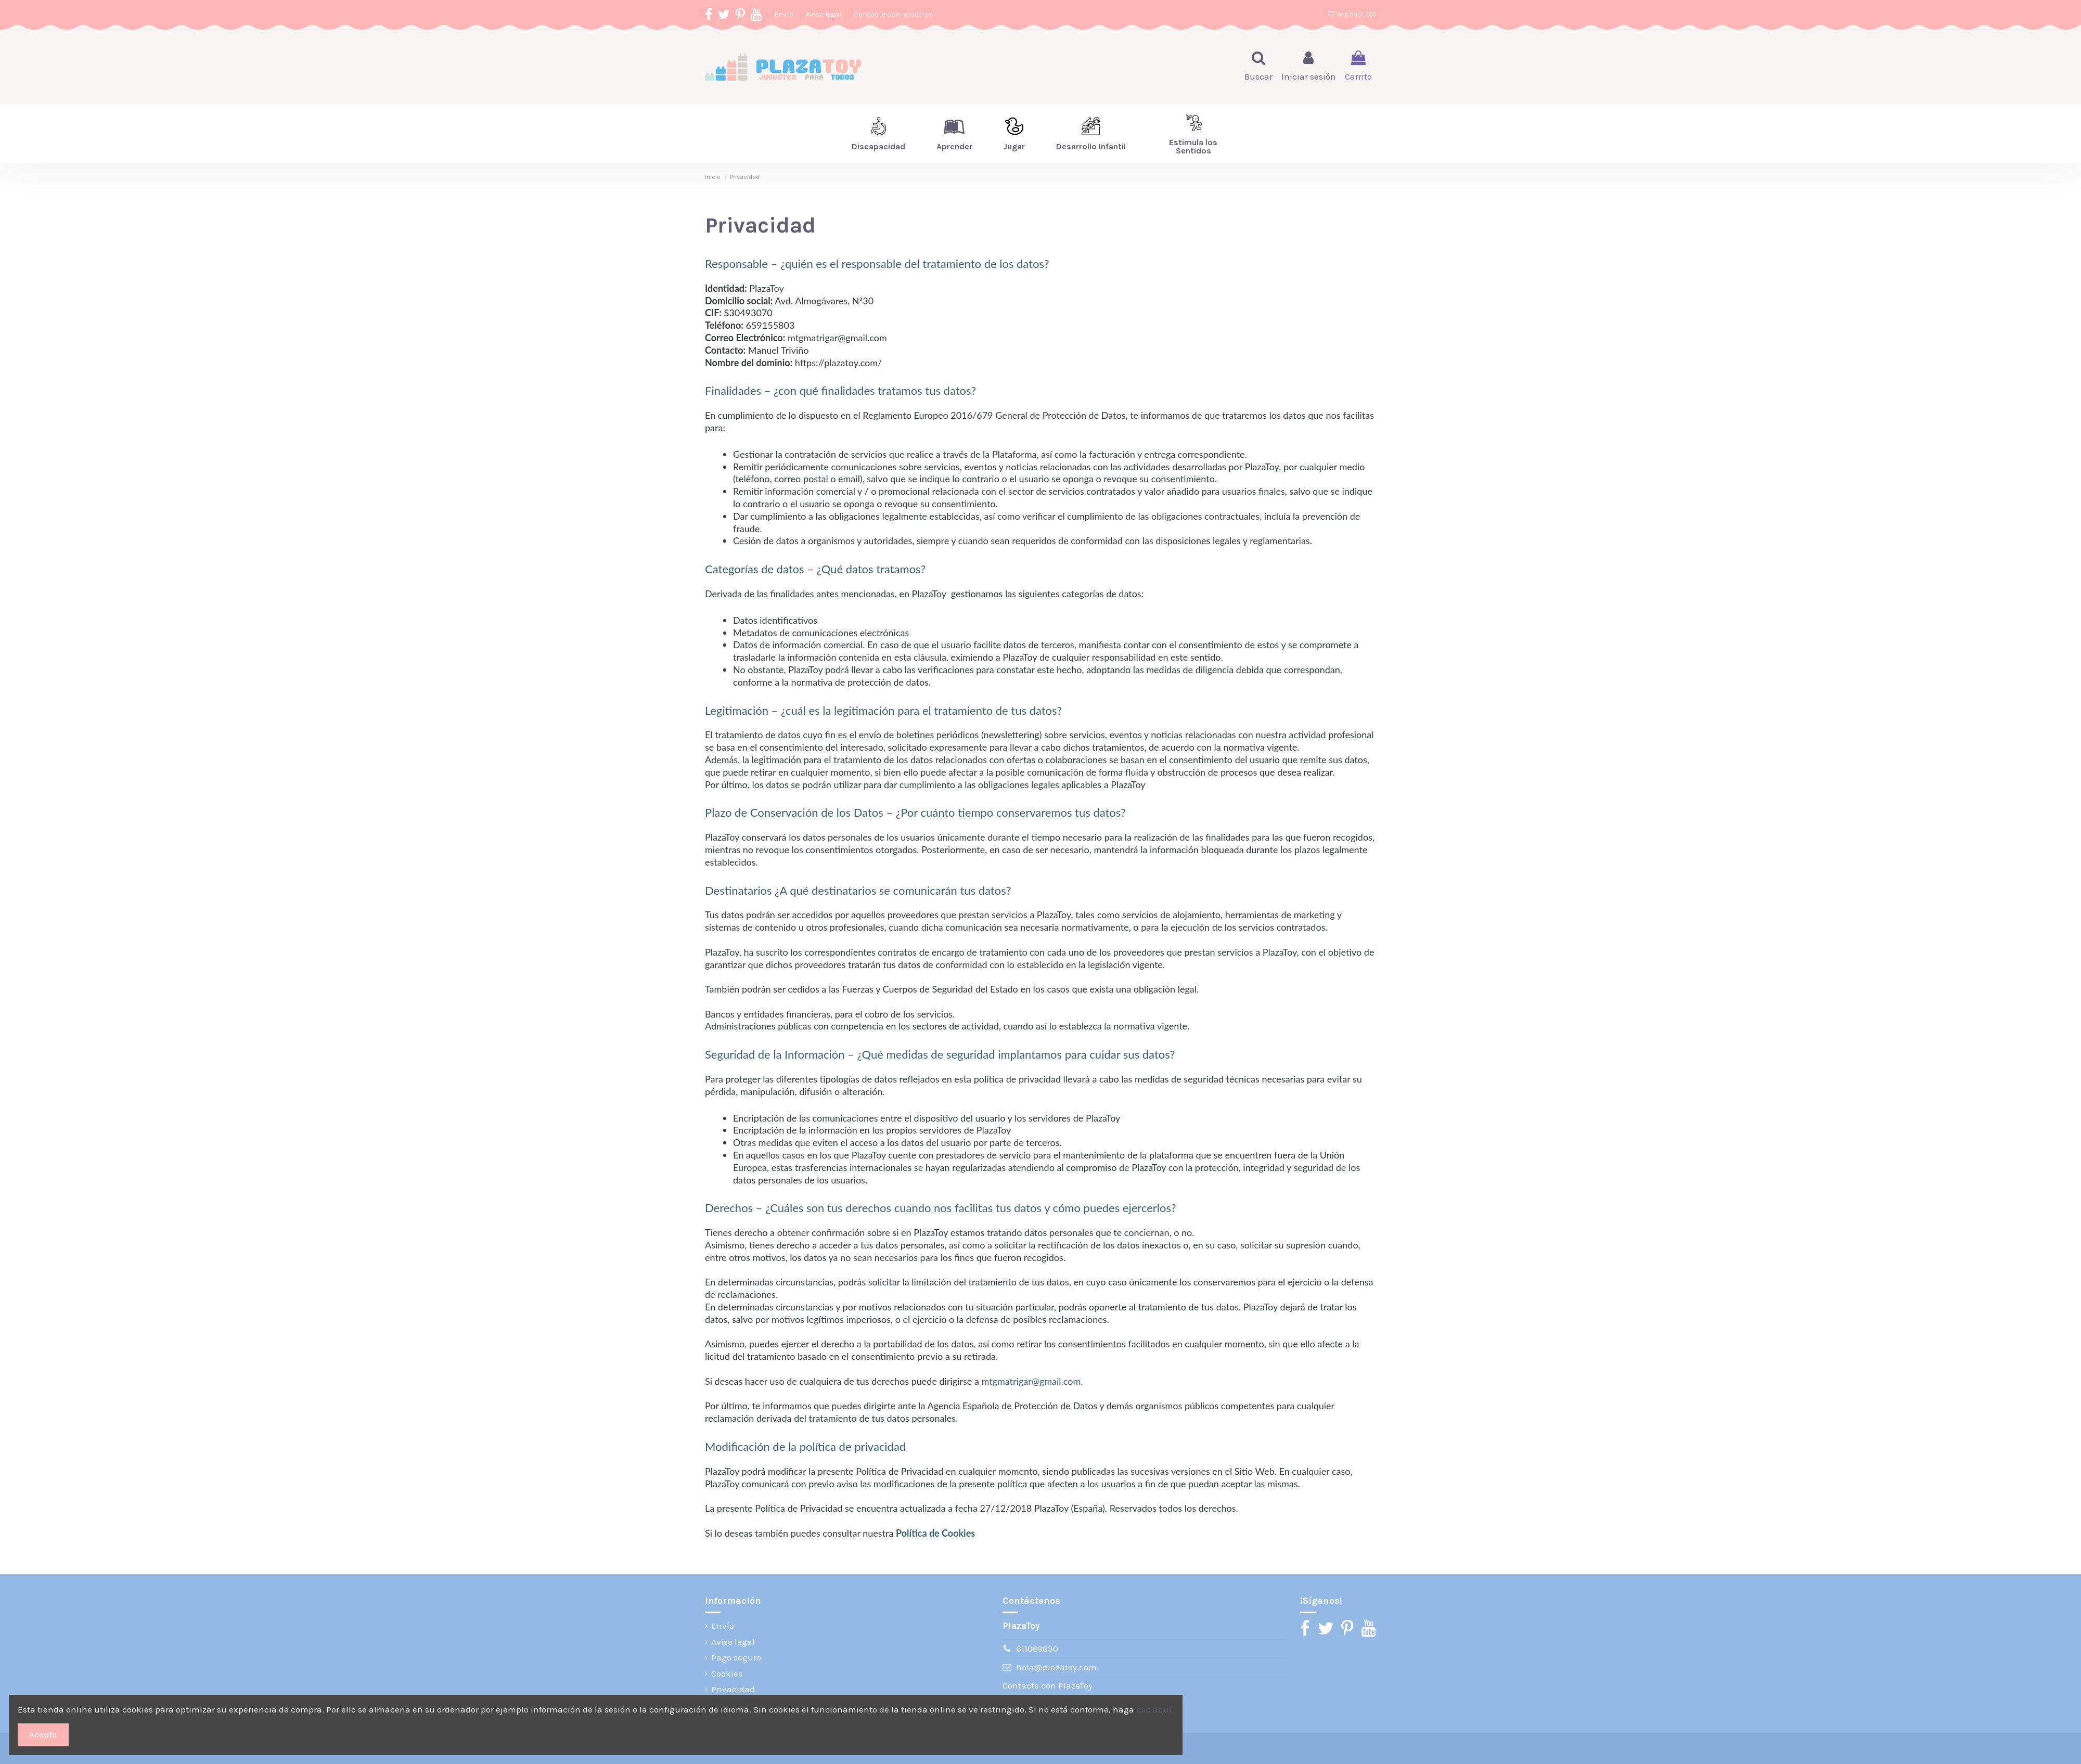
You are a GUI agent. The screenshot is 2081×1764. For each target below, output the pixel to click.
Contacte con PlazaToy (1048, 1685)
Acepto (43, 1734)
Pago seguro (736, 1657)
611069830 (1037, 1648)
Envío (784, 14)
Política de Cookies (935, 1533)
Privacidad (733, 1689)
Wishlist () (1352, 14)
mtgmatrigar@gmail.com (1031, 1381)
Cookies (726, 1673)
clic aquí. (1155, 1709)
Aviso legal (824, 14)
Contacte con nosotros (893, 14)
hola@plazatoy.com (1056, 1667)
